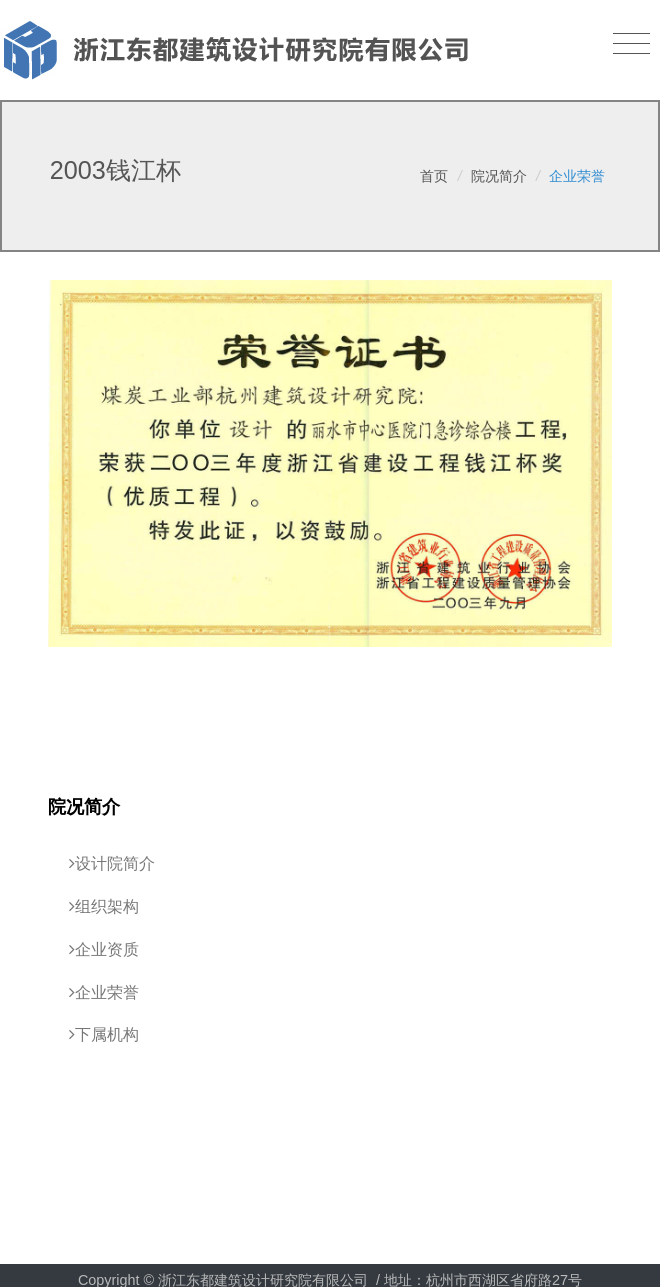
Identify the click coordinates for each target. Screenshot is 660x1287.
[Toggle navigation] (631, 44)
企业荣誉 (577, 176)
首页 (434, 176)
